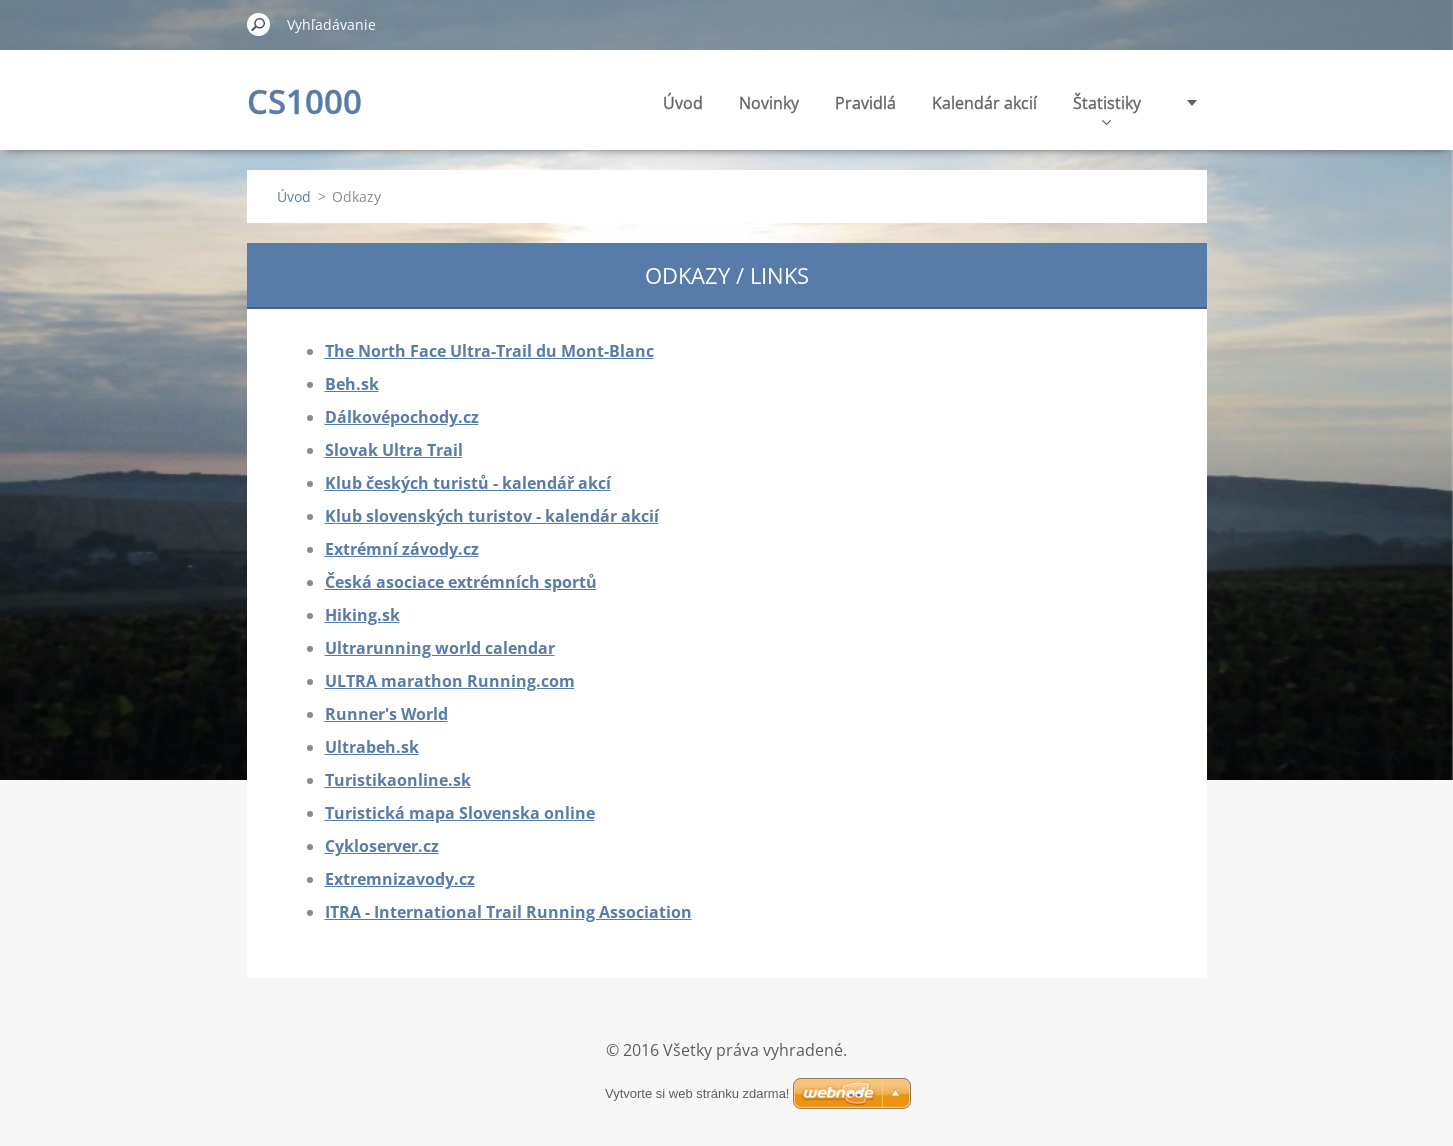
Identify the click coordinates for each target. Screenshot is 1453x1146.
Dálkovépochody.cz (402, 417)
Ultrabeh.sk (372, 747)
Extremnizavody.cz (400, 879)
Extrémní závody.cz (402, 549)
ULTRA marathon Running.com (450, 681)
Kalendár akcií (984, 103)
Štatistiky (1107, 108)
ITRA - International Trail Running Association (508, 912)
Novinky (769, 103)
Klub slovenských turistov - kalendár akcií (492, 516)
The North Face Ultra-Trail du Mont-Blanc (489, 351)
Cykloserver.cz (382, 846)
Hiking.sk (362, 615)
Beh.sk (352, 384)
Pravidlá (865, 103)
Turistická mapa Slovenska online (460, 813)
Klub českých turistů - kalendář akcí (468, 483)
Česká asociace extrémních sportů (461, 582)
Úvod (683, 103)
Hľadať (259, 24)
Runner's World (386, 714)
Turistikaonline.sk (398, 780)
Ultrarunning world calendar (440, 648)
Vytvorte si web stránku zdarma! (697, 1093)
